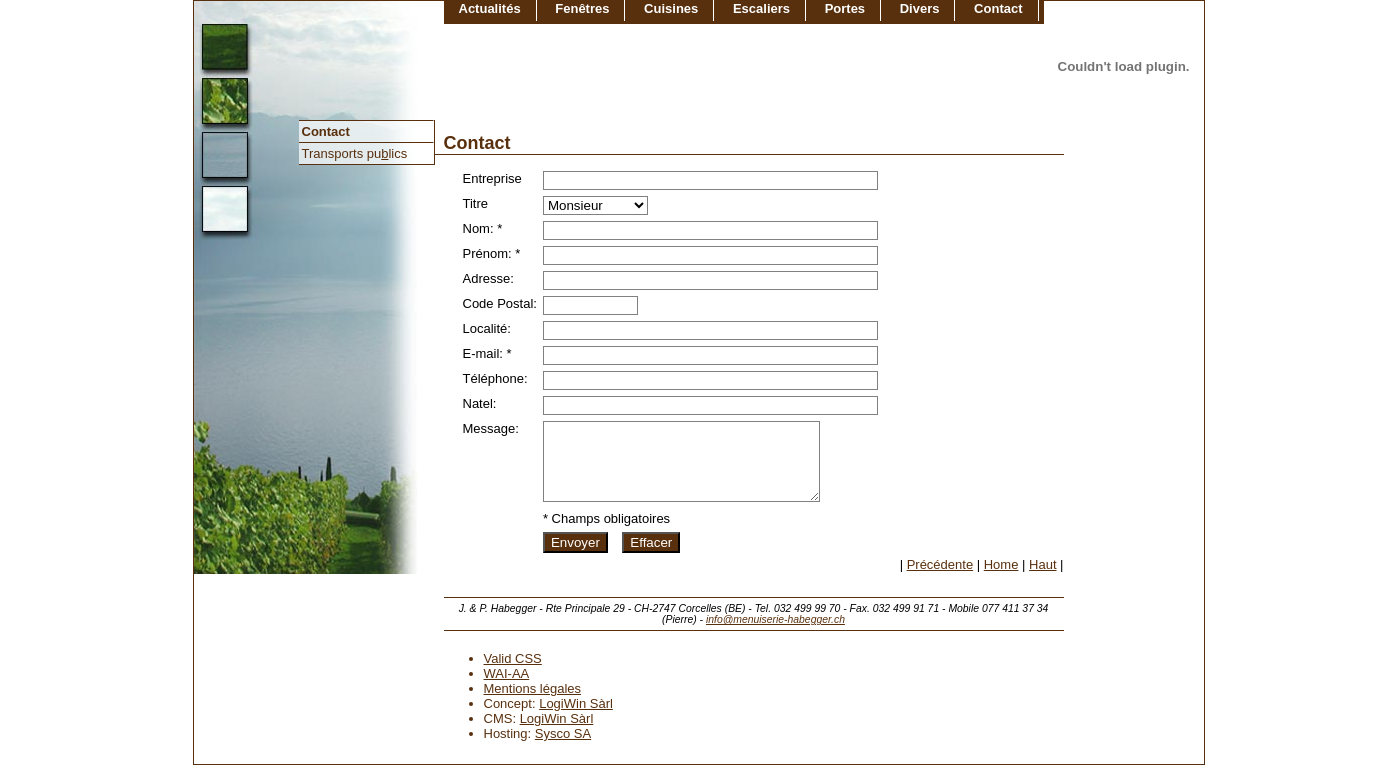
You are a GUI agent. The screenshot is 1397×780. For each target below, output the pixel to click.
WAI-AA (507, 688)
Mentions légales (533, 703)
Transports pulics (355, 153)
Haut (1042, 579)
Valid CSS (513, 673)
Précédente (940, 579)
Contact (326, 131)
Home (1001, 579)
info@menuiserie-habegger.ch (775, 634)
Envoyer (575, 557)
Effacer (651, 557)
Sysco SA (563, 748)
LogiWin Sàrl (576, 718)
